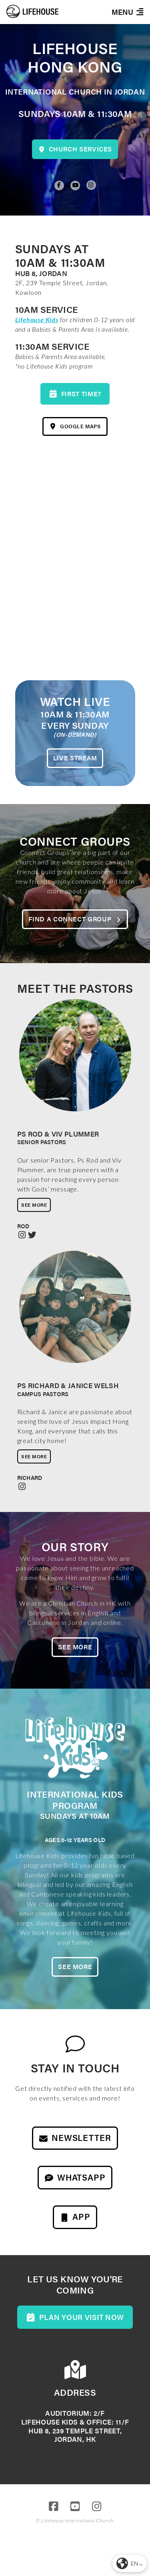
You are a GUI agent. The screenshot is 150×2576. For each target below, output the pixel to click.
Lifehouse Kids (36, 319)
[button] (127, 12)
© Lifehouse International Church (75, 2520)
